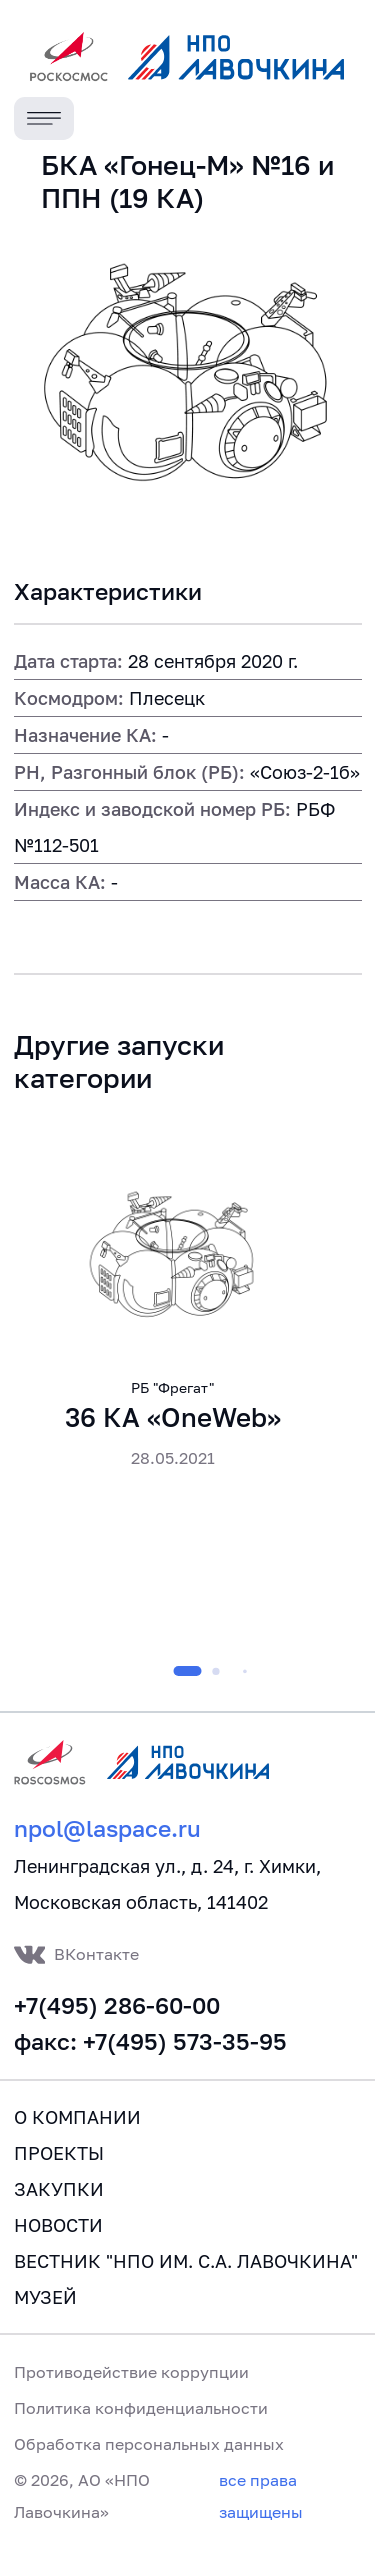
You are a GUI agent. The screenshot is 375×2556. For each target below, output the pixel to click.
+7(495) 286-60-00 (117, 2005)
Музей (45, 2297)
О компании (77, 2117)
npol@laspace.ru (107, 1828)
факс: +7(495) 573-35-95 (150, 2041)
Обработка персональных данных (149, 2444)
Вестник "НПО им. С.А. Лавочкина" (186, 2261)
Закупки (59, 2189)
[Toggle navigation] (44, 118)
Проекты (59, 2153)
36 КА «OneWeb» (173, 1417)
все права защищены (261, 2496)
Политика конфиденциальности (141, 2408)
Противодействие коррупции (131, 2372)
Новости (58, 2225)
